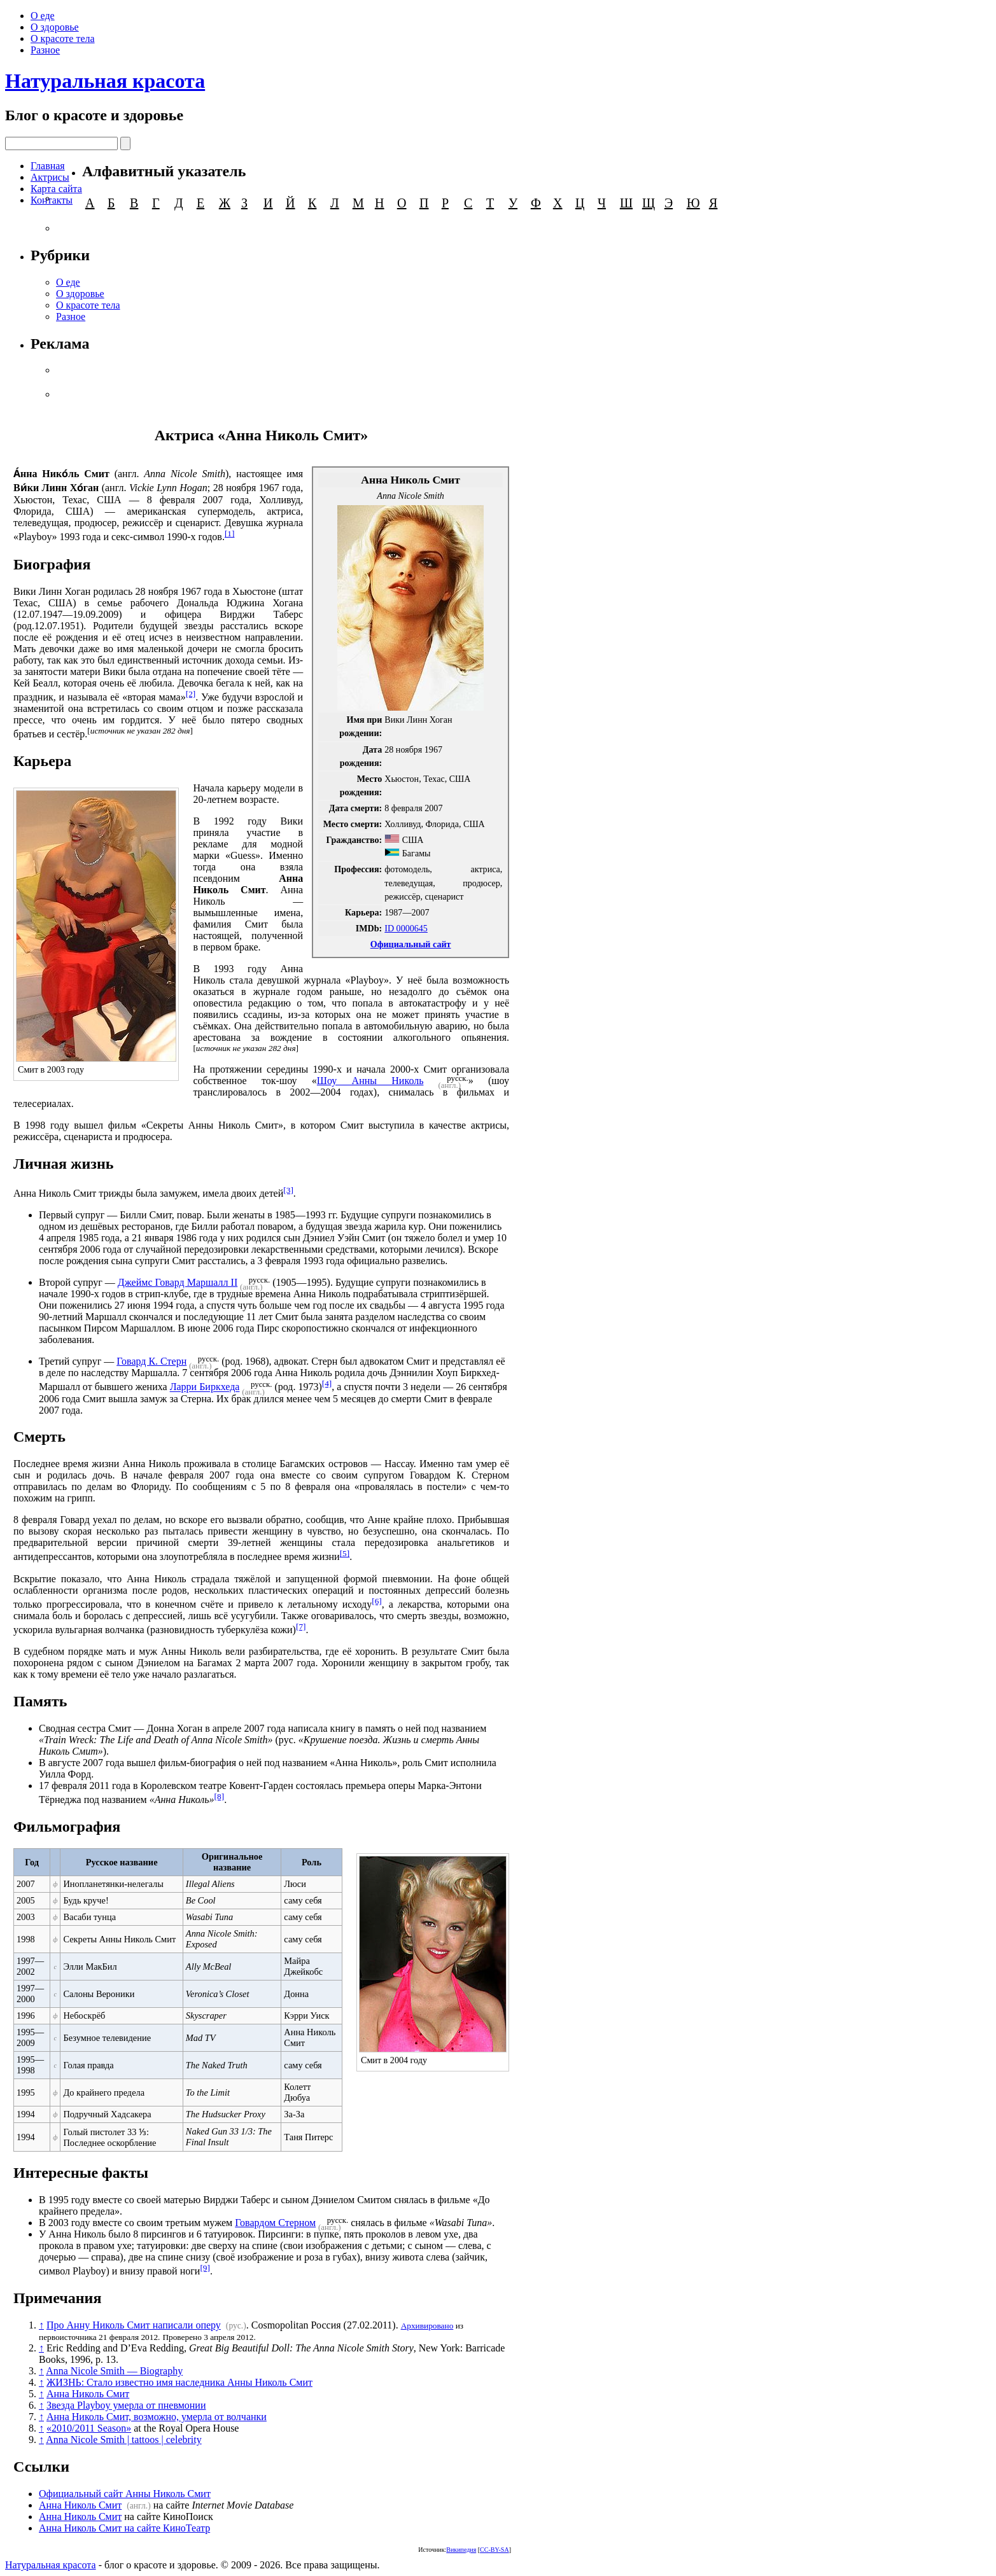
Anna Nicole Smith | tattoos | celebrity (124, 2439)
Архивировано (427, 2325)
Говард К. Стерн (151, 1361)
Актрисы (50, 177)
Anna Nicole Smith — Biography (114, 2370)
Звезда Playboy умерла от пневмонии (126, 2405)
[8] (219, 1796)
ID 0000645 (406, 928)
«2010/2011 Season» (88, 2428)
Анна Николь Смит (87, 2393)
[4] (327, 1383)
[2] (191, 694)
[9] (205, 2268)
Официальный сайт (410, 944)
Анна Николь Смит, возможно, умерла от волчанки (156, 2416)
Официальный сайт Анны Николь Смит (125, 2493)
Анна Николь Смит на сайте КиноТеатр (124, 2528)
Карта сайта (56, 188)
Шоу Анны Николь (370, 1080)
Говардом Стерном (275, 2222)
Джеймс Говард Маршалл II (177, 1282)
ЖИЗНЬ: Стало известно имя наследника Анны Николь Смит (179, 2382)
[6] (377, 1601)
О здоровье (55, 27)
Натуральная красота (105, 80)
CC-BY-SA (494, 2549)
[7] (301, 1626)
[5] (345, 1553)
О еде (43, 15)
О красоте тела (63, 38)
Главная (48, 165)
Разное (45, 50)
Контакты (52, 200)
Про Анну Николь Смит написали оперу (133, 2325)
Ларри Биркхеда (205, 1387)
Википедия (461, 2549)
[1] (230, 533)
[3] (288, 1190)
